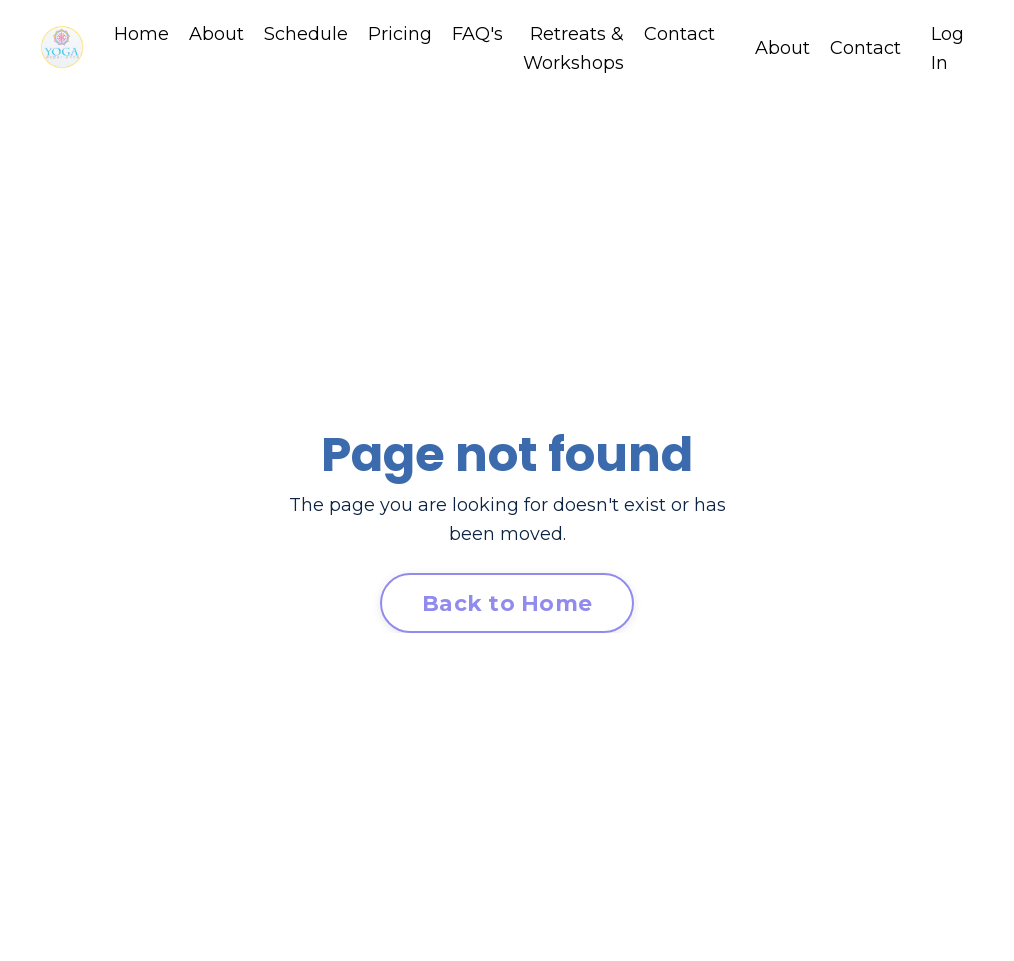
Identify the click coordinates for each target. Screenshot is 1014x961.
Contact (679, 34)
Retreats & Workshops (573, 48)
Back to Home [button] (507, 603)
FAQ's (477, 34)
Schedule (306, 34)
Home (141, 34)
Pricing (400, 34)
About (216, 34)
